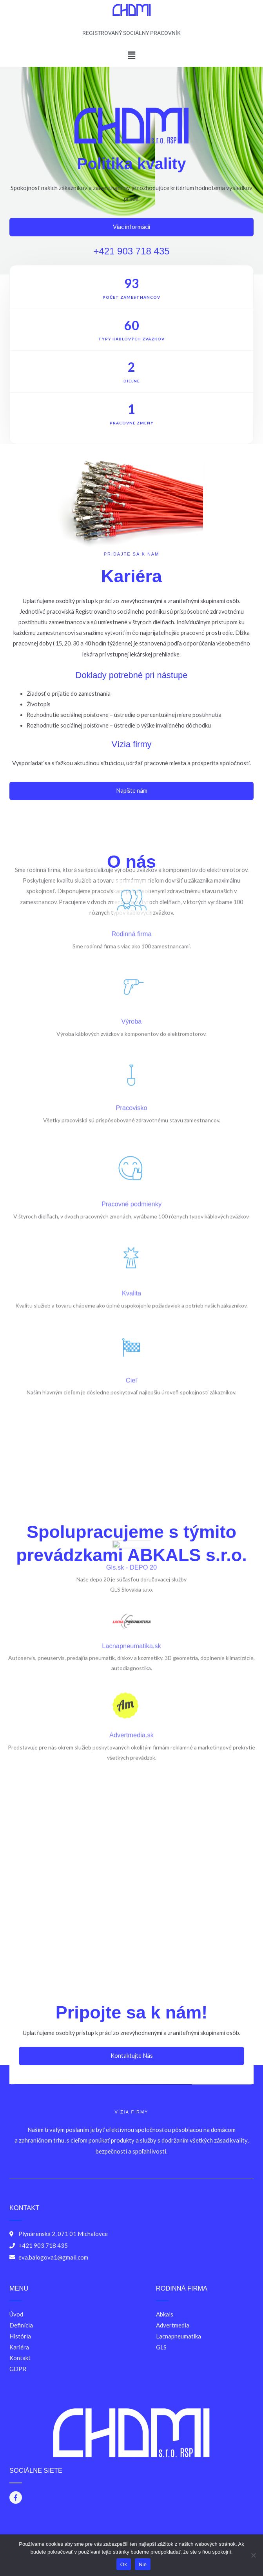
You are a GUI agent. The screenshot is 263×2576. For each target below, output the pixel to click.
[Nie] (253, 2555)
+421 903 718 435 (136, 251)
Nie (143, 2564)
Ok (123, 2564)
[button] (131, 55)
